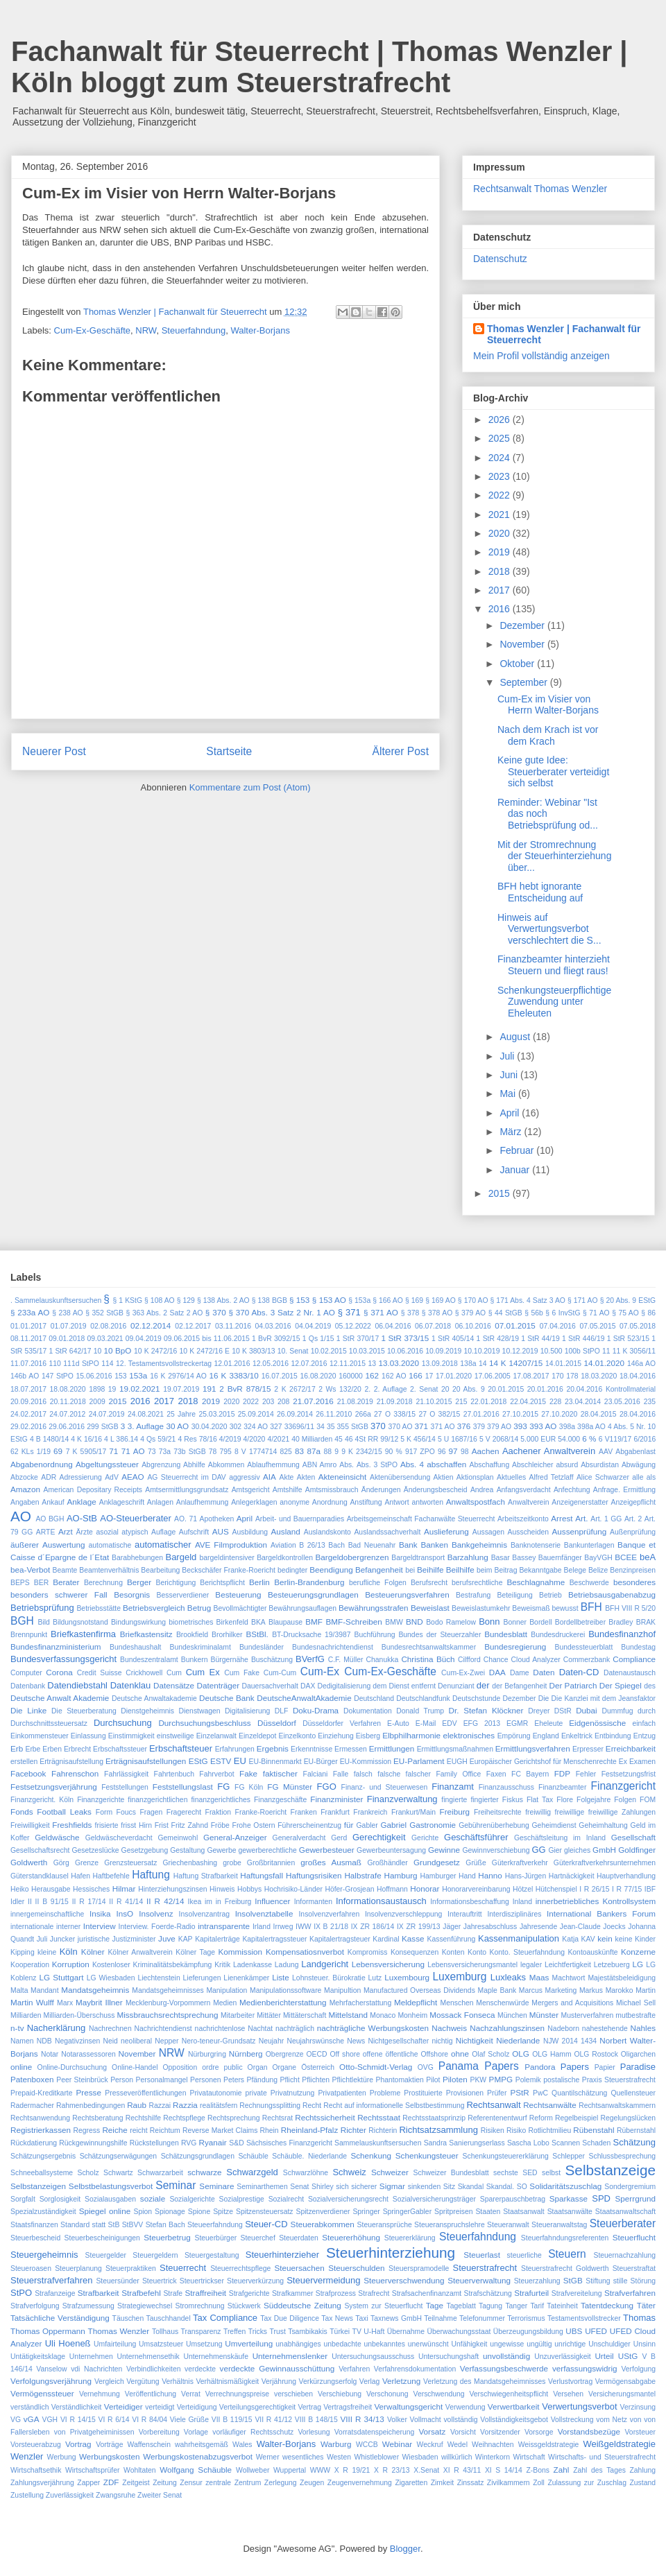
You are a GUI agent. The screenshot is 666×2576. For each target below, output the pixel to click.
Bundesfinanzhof (622, 1634)
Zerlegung (280, 2483)
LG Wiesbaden (111, 1978)
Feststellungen (124, 1787)
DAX (307, 1686)
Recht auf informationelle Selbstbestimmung (393, 2105)
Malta (19, 1990)
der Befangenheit (519, 1686)
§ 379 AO (470, 1313)
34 (320, 1426)
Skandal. (500, 2186)
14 (483, 1363)
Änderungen (381, 1490)
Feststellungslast (183, 1786)
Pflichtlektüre (352, 2080)
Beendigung (330, 1569)
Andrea (482, 1490)
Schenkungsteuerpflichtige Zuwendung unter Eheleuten (554, 1002)
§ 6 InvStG (562, 1313)
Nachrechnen (110, 2028)
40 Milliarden (311, 1439)
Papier (605, 2067)
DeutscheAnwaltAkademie (304, 1697)
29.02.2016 (28, 1426)
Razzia (185, 2104)
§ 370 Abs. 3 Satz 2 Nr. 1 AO (282, 1312)
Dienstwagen (200, 1711)
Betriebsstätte (98, 1608)
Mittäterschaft (304, 2015)
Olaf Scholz (490, 2054)
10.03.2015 (367, 1351)
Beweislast (430, 1607)
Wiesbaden (420, 2457)
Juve (167, 1938)
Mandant (44, 1990)
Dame (519, 1673)
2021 (500, 514)
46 (349, 1439)
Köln (69, 1951)
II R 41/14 (126, 1901)
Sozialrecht (286, 2199)
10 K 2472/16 (155, 1351)
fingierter (484, 1800)
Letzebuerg (612, 1965)
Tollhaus (165, 2331)
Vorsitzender (500, 2432)
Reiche (114, 2129)
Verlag (369, 2381)
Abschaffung (490, 1465)
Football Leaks (64, 1811)
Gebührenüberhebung (494, 1825)
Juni (510, 1074)
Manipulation (226, 1990)
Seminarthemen (262, 2186)
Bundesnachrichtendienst (332, 1647)
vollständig (460, 2419)
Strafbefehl (141, 2292)
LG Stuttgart (61, 1977)
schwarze (204, 2172)
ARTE (46, 1532)
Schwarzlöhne (305, 2173)
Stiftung (598, 2281)
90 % (393, 1451)
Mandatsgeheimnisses (167, 1990)
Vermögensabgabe (625, 2381)
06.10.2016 (473, 1326)
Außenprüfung (633, 1532)
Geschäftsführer (476, 1837)
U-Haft (374, 2331)
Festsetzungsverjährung (53, 1786)
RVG (188, 2143)
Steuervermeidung (323, 2280)
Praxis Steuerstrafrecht (619, 2080)
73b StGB (189, 1451)
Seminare (216, 2185)
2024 (500, 457)
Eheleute (548, 1723)
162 (372, 1375)
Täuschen (128, 2318)
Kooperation (29, 1965)
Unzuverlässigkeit (562, 2356)
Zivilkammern (508, 2483)
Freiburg (455, 1811)
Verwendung (465, 2407)
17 (429, 1376)
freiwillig (538, 1812)
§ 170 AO (473, 1300)
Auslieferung (446, 1531)
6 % (589, 1438)
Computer (26, 1673)
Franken (304, 1812)
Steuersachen (300, 2267)
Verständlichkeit (76, 2407)
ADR (48, 1477)
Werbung (61, 2457)
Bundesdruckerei (558, 1635)
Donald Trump (420, 1711)
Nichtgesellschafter (398, 2041)
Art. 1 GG (606, 1519)
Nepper (166, 2041)
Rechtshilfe (143, 2118)
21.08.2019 (355, 1402)
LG (637, 1964)
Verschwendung (439, 2394)
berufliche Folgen (378, 1583)
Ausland (285, 1531)
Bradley (620, 1622)
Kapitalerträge (217, 1939)
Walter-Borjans (259, 330)
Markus (591, 1990)
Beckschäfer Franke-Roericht (228, 1570)
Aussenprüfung (579, 1531)
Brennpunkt (28, 1635)
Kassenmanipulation (518, 1938)
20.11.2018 (68, 1402)
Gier (555, 1850)
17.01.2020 (454, 1376)
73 (152, 1451)
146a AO (641, 1363)
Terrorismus (526, 2318)
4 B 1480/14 (49, 1439)
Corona (59, 1672)
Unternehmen (91, 2356)
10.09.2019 (443, 1351)
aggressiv (244, 1477)
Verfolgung (638, 2369)
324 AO (256, 1426)
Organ (258, 2067)
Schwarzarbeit (160, 2173)
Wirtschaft (529, 2457)
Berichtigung (175, 1583)
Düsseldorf (276, 1722)
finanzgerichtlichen (157, 1800)
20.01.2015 (506, 1389)
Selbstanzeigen (38, 2185)
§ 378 (410, 1313)
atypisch (134, 1532)
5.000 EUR (538, 1439)
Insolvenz (156, 1913)
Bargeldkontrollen (285, 1558)
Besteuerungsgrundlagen (313, 1594)
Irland (262, 1926)
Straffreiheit (205, 2292)
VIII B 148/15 (316, 2419)
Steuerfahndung (194, 330)
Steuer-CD (266, 2224)
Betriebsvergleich (154, 1607)
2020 (500, 533)
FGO (326, 1786)
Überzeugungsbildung (528, 2331)
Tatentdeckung (607, 2305)
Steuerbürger (215, 2238)
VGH (50, 2419)
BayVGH (598, 1558)
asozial (107, 1532)
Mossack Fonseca (462, 2014)
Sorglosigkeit (60, 2199)
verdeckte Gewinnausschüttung (277, 2368)
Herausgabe (51, 1889)
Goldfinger (637, 1849)
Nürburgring (207, 2054)
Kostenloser (111, 1965)
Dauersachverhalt (270, 1686)
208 (283, 1402)
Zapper (88, 2483)
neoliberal (136, 2041)
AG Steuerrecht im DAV (186, 1477)
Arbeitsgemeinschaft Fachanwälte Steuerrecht (421, 1519)
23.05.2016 (622, 1402)
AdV (112, 1477)
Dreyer (538, 1711)
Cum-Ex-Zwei (463, 1673)
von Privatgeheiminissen (94, 2432)
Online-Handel (134, 2067)
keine (624, 1939)
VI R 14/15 (78, 2419)
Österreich (317, 2067)
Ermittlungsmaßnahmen (455, 1749)
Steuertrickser (202, 2281)
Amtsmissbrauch (332, 1490)
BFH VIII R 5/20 (630, 1608)
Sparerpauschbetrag (512, 2199)
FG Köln (248, 1787)
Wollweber (252, 2470)
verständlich (29, 2407)
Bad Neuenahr (372, 1545)
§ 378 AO (437, 1313)
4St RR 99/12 (377, 1439)
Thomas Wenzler (119, 2330)
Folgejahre (593, 1800)
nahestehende (605, 2028)
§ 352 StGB (104, 1313)
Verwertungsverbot (579, 2406)
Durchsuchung (123, 1723)
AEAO (132, 1476)
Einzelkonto (297, 1736)
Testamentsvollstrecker (584, 2318)
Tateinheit (562, 2306)
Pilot (433, 2080)
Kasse (413, 1938)
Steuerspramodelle (418, 2268)
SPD (601, 2198)
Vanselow (51, 2369)
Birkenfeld (232, 1622)
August (516, 1036)
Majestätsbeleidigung (622, 1978)
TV (356, 2331)
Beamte (65, 1570)
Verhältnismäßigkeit (227, 2381)
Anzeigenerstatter (580, 1502)
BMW (393, 1622)
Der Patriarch (573, 1685)
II (30, 1901)
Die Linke (28, 1710)
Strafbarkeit (98, 2292)
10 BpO (118, 1350)
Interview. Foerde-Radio (157, 1926)
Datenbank (27, 1686)
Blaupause (285, 1622)
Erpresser (588, 1749)
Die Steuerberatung (84, 1711)
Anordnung (330, 1502)
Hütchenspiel (556, 1889)
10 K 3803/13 (253, 1351)
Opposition (180, 2067)
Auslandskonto (327, 1532)
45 (338, 1439)
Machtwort (569, 1978)
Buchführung (375, 1635)
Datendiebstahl (77, 1685)
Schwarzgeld (252, 2172)
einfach (644, 1723)
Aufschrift (194, 1532)
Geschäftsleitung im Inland (560, 1838)
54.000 (569, 1439)
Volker (397, 2419)
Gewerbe (221, 1850)
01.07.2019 (69, 1326)
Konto (477, 1952)
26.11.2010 (334, 1414)
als (651, 1477)
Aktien (444, 1477)
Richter (353, 2129)
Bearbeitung (160, 1570)
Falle (341, 1774)
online (21, 2066)
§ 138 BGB (269, 1300)
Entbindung (613, 1736)
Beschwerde (589, 1583)
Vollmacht (425, 2419)
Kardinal (386, 1939)
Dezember (523, 625)
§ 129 (186, 1300)
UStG (628, 2355)
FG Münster (289, 1786)
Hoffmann (392, 1889)
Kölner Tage (195, 1952)
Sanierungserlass (476, 2143)
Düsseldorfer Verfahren (341, 1723)
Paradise (638, 2066)
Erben (52, 1749)
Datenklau (130, 1685)
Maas (539, 1977)
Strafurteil (531, 2292)
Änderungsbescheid (436, 1490)
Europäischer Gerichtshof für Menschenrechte (543, 1761)
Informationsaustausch (381, 1901)
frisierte (107, 1825)
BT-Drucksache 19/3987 (311, 1635)
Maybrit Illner (99, 2002)
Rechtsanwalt (493, 2105)
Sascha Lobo (528, 2143)
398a (567, 1426)
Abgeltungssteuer (107, 1464)
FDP (562, 1773)
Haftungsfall (261, 1875)
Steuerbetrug (167, 2237)
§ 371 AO (381, 1312)
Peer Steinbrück (82, 2080)
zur (589, 2483)
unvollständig (506, 2355)
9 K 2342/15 (361, 1451)
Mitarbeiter (238, 2015)
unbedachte (342, 2344)
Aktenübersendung (400, 1477)
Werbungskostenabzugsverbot (198, 2456)
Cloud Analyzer (536, 1659)
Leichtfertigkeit (568, 1965)
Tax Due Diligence (289, 2318)
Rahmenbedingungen (90, 2105)
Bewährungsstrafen (374, 1607)
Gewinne (444, 1849)
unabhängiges (298, 2344)
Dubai (586, 1710)
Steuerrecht (183, 2268)
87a (314, 1450)
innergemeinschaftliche (47, 1914)
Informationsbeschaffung (469, 1901)
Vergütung (142, 2381)
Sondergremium (630, 2186)
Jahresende (538, 1926)
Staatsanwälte (569, 2211)
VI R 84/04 (149, 2419)
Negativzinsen (77, 2041)
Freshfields (72, 1824)
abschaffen (446, 1464)
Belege (575, 1570)
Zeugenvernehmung (359, 2483)
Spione (199, 2211)
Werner (268, 2457)
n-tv (17, 2027)
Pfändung (262, 2080)
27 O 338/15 (395, 1414)
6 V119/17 (615, 1439)
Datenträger (217, 1685)
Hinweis (222, 1889)
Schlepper (568, 2156)
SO (522, 2186)
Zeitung (165, 2483)
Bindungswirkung (138, 1622)
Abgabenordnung (41, 1464)
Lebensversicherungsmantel (472, 1965)
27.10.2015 (520, 1414)
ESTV (221, 1760)
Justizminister (134, 1939)
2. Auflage (390, 1389)
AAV (606, 1451)
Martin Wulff (32, 2002)
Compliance (634, 1658)
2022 (500, 495)
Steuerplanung (78, 2268)
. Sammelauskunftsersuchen (55, 1300)
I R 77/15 (627, 1889)
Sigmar (392, 2185)
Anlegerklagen (254, 1502)
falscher (418, 1774)
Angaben (25, 1502)
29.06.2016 (67, 1426)
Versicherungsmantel (622, 2394)
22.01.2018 (488, 1402)
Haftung (151, 1875)
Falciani (315, 1774)
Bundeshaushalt (136, 1647)
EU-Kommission (365, 1761)
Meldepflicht (415, 2002)
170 (557, 1376)
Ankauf (53, 1502)
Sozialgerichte (191, 2199)
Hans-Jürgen (526, 1876)
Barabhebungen (137, 1558)
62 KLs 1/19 (30, 1451)
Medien (225, 2003)
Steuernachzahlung (624, 2255)
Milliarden (25, 2015)
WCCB (367, 2444)
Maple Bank (497, 1990)
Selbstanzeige (610, 2170)
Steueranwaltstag (559, 2225)
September (524, 682)
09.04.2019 (144, 1338)
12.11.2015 (348, 1363)
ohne (460, 2053)
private (256, 2093)
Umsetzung (204, 2344)
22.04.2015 (528, 1402)
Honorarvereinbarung (476, 1889)
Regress (87, 2130)
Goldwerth (28, 1862)
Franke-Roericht (261, 1812)
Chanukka (382, 1659)
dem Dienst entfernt (404, 1686)
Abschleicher (533, 1465)
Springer (365, 2211)
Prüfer (496, 2093)
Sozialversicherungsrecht (348, 2199)
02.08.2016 (108, 1326)
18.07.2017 (28, 1389)
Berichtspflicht (222, 1583)
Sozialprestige (241, 2199)
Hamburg (401, 1875)
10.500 (551, 1351)
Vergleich (109, 2381)
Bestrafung (473, 1595)
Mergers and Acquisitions (572, 2003)
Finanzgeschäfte (280, 1800)
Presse (88, 2092)
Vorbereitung (159, 2432)
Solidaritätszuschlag (565, 2185)
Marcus (531, 1990)
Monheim (412, 2015)
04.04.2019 (313, 1326)
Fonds (21, 1811)
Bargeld (180, 1557)
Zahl (562, 2469)
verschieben (293, 2394)
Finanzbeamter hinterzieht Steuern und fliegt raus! (553, 964)
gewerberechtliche (268, 1850)
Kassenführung (451, 1939)
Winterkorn (492, 2457)
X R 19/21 (352, 2470)
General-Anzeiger (235, 1837)
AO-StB (82, 1518)
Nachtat (260, 2028)
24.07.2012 (67, 1414)
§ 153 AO (329, 1299)
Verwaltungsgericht (408, 2406)
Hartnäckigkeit (572, 1876)
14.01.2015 (563, 1363)
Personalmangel (162, 2080)
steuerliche (524, 2255)
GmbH (604, 1849)
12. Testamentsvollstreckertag (164, 1363)
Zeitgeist (135, 2483)
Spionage (170, 2211)
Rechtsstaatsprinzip (434, 2118)
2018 (500, 571)
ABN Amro (319, 1465)
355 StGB (352, 1426)
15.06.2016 (94, 1376)
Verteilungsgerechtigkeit (257, 2407)
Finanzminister (336, 1799)
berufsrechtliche (477, 1583)
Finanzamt (453, 1786)
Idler (17, 1901)
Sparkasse (568, 2198)
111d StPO (81, 1363)
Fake (248, 1773)
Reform (541, 2118)
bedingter (292, 1570)
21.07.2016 (313, 1401)
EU (240, 1761)
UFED (596, 2330)
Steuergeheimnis (44, 2254)
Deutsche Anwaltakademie (154, 1698)
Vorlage (196, 2432)
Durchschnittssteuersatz (48, 1723)
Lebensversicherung (388, 1964)
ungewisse (507, 2344)
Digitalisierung (247, 1711)
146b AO (24, 1376)
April (511, 1112)
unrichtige (570, 2344)
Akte (287, 1477)
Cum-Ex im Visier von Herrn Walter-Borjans (548, 704)
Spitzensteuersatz (264, 2211)
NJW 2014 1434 (570, 2041)
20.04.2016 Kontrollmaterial (611, 1389)
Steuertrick (159, 2281)
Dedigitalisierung (343, 1686)
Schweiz (349, 2172)
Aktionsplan (475, 1477)
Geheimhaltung (603, 1825)
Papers (575, 2066)
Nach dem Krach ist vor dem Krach (548, 735)
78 (213, 1451)
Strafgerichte (249, 2293)
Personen (205, 2080)
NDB (44, 2041)
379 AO (499, 1426)
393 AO (542, 1425)
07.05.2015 (597, 1326)
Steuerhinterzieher (282, 2254)
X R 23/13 (392, 2470)
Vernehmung (99, 2394)
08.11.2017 (28, 1338)
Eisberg (368, 1736)
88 (328, 1451)
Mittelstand (348, 2014)
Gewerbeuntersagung (391, 1850)
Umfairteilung (115, 2344)
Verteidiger (123, 2406)
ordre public (222, 2067)
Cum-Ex (319, 1671)
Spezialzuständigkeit (43, 2211)
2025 (500, 438)
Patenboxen (31, 2079)
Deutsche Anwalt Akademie (59, 1697)
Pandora (539, 2066)
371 (422, 1425)
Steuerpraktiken (130, 2268)
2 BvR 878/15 (245, 1388)
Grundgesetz (436, 1862)
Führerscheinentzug (309, 1825)
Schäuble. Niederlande (309, 2156)
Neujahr (271, 2041)
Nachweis (449, 2027)
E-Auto (398, 1723)
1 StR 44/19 (540, 1338)
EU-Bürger (321, 1761)
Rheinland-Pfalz (310, 2129)
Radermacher (32, 2105)
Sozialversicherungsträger (434, 2199)
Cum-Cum (280, 1673)
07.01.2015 (515, 1325)
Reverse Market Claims (219, 2130)
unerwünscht (428, 2344)
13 (372, 1363)
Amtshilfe (287, 1490)
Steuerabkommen (323, 2224)
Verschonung (387, 2394)
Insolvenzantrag (204, 1914)
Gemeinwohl (177, 1838)
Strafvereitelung (577, 2293)
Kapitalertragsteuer (339, 1939)
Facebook (28, 1773)
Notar (49, 2054)
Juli (508, 1056)
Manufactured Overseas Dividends (419, 1990)
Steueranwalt (508, 2225)
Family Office (458, 1774)
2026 (500, 419)
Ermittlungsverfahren (532, 1748)
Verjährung (279, 2381)
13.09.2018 (440, 1363)
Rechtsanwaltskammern (617, 2105)
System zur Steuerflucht (383, 2306)
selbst (551, 2173)
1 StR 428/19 (498, 1338)
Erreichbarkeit (631, 1748)
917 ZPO (420, 1451)
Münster (543, 2014)
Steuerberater (623, 2223)
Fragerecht (183, 1812)
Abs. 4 (412, 1464)
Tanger (516, 2306)
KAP (185, 1939)
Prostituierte (423, 2093)
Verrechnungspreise (237, 2394)
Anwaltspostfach (475, 1501)
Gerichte (424, 1838)
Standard (74, 2225)
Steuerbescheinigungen (102, 2238)
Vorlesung (314, 2432)
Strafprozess (336, 2293)
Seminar (175, 2185)
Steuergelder (106, 2255)
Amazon (25, 1489)
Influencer (272, 1900)
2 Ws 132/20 (339, 1389)
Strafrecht (373, 2293)
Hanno (490, 1875)
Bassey (524, 1558)
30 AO (177, 1425)
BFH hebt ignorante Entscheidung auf (540, 892)
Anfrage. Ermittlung (624, 1490)
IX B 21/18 (331, 1926)
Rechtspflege (184, 2118)
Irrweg (283, 1926)
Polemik (528, 2080)
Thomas (639, 2318)
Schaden (596, 2143)
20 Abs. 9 (468, 1389)
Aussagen (488, 1532)
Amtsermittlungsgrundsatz (186, 1490)
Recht (311, 2105)
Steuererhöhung (351, 2237)
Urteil (604, 2355)
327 (276, 1426)
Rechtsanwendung (40, 2118)
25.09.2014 (256, 1414)
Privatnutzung (293, 2093)
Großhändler (387, 1863)
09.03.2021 (105, 1338)
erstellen (23, 1761)
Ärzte (84, 1532)
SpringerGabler (407, 2211)
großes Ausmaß (330, 1862)
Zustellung (27, 2495)
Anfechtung (572, 1490)
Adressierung (81, 1477)
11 (606, 1351)
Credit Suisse (99, 1673)
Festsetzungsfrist (628, 1774)
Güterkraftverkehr (520, 1863)
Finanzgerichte (100, 1800)
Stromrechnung (199, 2306)
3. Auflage (146, 1425)
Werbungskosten (109, 2456)
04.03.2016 (273, 1326)
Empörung (514, 1736)
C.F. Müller (346, 1659)
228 (555, 1402)
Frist (162, 1825)
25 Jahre (181, 1414)
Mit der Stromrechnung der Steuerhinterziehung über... (554, 856)
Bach (336, 1545)
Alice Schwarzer (603, 1477)
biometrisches (191, 1622)
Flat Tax (540, 1800)
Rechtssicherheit (325, 2117)
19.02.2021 (139, 1388)
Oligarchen (638, 2054)
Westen (339, 2457)
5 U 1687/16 (457, 1439)
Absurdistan (600, 1465)
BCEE (626, 1557)
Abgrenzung (161, 1465)
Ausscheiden (528, 1532)
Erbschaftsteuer (180, 1748)
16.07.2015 (280, 1376)
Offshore (434, 2054)
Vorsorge (539, 2432)
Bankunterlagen (589, 1545)
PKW (478, 2080)
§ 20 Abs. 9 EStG (628, 1300)
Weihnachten (492, 2444)
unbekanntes (385, 2344)
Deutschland (374, 1698)
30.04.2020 (209, 1426)
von (636, 2419)
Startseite (229, 751)
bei (410, 1570)
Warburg (336, 2443)
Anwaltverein (528, 1502)
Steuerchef (258, 2238)
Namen (22, 2041)
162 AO (394, 1376)
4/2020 (255, 1439)
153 (120, 1376)
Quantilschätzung (579, 2093)
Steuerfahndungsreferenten (565, 2238)
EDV (449, 1723)
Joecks (614, 1926)
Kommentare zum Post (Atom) (250, 787)
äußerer (24, 1544)
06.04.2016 (393, 1326)
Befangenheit (379, 1569)
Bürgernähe (229, 1659)
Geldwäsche (57, 1837)
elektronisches (469, 1735)
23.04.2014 (583, 1402)
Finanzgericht (623, 1786)
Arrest (561, 1518)
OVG (426, 2067)
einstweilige (175, 1736)
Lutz (375, 1978)
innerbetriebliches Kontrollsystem (596, 1900)
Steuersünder (117, 2281)
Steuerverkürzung (255, 2281)
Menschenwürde (502, 2003)
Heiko (19, 1889)
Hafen (80, 1876)
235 (650, 1402)
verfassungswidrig (584, 2368)
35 (331, 1426)
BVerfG (310, 1659)
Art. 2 (633, 1519)
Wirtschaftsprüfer (92, 2470)
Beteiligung (514, 1595)
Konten (453, 1952)
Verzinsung (638, 2407)
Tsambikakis (307, 2331)
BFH (591, 1607)
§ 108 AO (159, 1300)
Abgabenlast (635, 1451)
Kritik (222, 1965)
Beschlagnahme (535, 1582)
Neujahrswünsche (315, 2041)
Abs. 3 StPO (377, 1465)
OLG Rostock (596, 2054)
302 (235, 1426)
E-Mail (426, 1723)
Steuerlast (481, 2254)
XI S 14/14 (503, 2470)
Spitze (223, 2211)
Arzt (65, 1531)
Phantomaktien (399, 2080)
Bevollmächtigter (240, 1608)
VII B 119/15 (232, 2419)
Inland (522, 1901)
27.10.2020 (559, 1414)
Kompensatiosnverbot (305, 1951)
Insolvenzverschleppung (403, 1914)
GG (538, 1849)
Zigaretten (411, 2483)
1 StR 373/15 (405, 1337)
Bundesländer (261, 1647)
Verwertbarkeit (514, 2406)
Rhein (268, 2130)
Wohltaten (139, 2470)
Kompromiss (368, 1952)
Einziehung (335, 1736)
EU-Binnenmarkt (274, 1761)
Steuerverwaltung (479, 2280)
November (523, 644)
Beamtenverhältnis (109, 1570)
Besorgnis (132, 1594)
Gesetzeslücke (95, 1850)
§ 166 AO (388, 1300)
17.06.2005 (493, 1376)
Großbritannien (271, 1863)
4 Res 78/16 (197, 1439)
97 (453, 1450)
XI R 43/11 (462, 2470)
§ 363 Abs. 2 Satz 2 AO (164, 1313)
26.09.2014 (295, 1414)
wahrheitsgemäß (201, 2444)
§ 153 (299, 1299)
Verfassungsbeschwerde (504, 2368)
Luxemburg (459, 1976)
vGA (32, 2418)
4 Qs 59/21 (158, 1439)
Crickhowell (144, 1673)
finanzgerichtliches (220, 1800)
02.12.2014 (150, 1325)
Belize (598, 1570)
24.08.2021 (146, 1414)
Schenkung (370, 2155)
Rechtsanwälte (550, 2104)
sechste (505, 2173)
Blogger (405, 2548)
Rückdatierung (33, 2143)
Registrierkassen (40, 2129)
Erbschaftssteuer (120, 1749)
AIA (269, 1476)
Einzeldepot (257, 1736)
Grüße (476, 1863)
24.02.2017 (28, 1414)
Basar (500, 1558)
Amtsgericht (251, 1490)
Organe (284, 2067)
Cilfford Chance (483, 1659)
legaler (531, 1965)
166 (415, 1375)
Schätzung (634, 2142)
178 (572, 1376)
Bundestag (638, 1647)
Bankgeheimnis (479, 1544)
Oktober (518, 663)
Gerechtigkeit (379, 1837)
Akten (306, 1477)
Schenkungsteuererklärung (506, 2156)
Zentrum (248, 2483)
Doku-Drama (316, 1710)
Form (104, 1812)
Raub (136, 2104)
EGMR (517, 1723)
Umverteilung (249, 2343)
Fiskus (512, 1800)
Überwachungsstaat (459, 2331)
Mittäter (269, 2015)
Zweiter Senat (159, 2495)
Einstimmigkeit (131, 1736)
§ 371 (349, 1312)
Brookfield (192, 1635)
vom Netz (611, 2419)
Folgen (625, 1800)
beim (485, 1570)
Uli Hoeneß (68, 2343)
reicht (138, 2130)
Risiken (492, 2130)
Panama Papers (478, 2066)
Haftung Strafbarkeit (205, 1876)
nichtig (442, 2041)
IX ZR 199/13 (419, 1926)
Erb (16, 1748)
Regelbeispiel (576, 2118)
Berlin (259, 1582)
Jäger (452, 1926)
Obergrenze (285, 2054)
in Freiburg (234, 1901)
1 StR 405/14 (453, 1338)
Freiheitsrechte (498, 1812)
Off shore (345, 2054)
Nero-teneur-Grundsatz (219, 2041)
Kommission (240, 1951)
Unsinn (644, 2344)
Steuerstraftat (634, 2268)
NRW (145, 330)
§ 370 (215, 1312)
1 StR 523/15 (628, 1338)
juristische (94, 1939)
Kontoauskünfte (592, 1952)
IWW (303, 1926)
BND (414, 1621)
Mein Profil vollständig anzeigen (541, 355)
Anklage (81, 1501)
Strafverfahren (630, 2292)
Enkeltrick (576, 1736)
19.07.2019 (181, 1389)
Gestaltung (187, 1850)
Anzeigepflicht (633, 1502)
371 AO (443, 1426)
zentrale (218, 2483)
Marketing (561, 1990)
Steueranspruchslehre (449, 2225)
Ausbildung (250, 1532)
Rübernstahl (636, 2130)
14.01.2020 (604, 1362)
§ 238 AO (67, 1313)
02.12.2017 (193, 1326)
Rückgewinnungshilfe (93, 2143)
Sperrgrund (635, 2198)
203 (268, 1402)
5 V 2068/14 (498, 1439)
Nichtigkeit (474, 2040)
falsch (363, 1774)
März (512, 1131)
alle (637, 1477)
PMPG (501, 2079)
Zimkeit (442, 2483)
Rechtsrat (277, 2118)
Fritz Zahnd (189, 1825)
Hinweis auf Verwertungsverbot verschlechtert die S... (549, 929)
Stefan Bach (165, 2225)
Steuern (567, 2254)
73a (165, 1451)
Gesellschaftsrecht (39, 1850)
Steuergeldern (155, 2255)
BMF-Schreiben (354, 1621)
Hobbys (249, 1889)
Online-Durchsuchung (72, 2067)
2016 (500, 608)
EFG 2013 (481, 1723)
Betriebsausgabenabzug (612, 1594)
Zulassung (564, 2483)
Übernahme (406, 2331)
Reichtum (165, 2130)
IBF (650, 1889)
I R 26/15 (594, 1889)
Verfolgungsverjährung (51, 2380)
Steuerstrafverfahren (51, 2280)
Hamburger (438, 1876)
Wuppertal (289, 2470)
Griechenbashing (190, 1863)
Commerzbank (586, 1659)
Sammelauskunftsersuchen (377, 2143)
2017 (500, 590)
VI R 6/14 (113, 2419)
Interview (99, 1925)
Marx (65, 2003)
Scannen (566, 2143)
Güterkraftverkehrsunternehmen (605, 1863)
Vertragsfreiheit (347, 2407)
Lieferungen (202, 1978)
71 (113, 1450)
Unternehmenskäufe (215, 2356)
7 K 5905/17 (86, 1451)
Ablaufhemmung (273, 1465)
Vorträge (109, 2444)
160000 (351, 1376)
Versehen (568, 2394)
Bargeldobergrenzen (352, 1557)
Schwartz (118, 2173)
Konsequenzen (414, 1952)
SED (529, 2173)
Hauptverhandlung (626, 1876)
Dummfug (617, 1711)
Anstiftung (366, 1502)
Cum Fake (241, 1673)
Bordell (540, 1622)
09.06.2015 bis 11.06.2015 (207, 1338)
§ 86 (648, 1313)
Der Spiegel (620, 1685)
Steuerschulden (356, 2267)
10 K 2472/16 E (205, 1351)
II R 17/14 (89, 1901)
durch (647, 1711)
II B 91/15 (52, 1901)
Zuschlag (611, 2483)
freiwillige (570, 1812)
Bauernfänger (560, 1558)
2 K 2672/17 (294, 1389)
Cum (174, 1673)
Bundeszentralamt (149, 1659)
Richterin (382, 2130)
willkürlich (456, 2457)
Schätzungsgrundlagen (197, 2156)
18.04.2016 (638, 1376)
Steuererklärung (410, 2238)
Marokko (619, 1990)
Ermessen (350, 1749)
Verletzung (401, 2380)
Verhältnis (178, 2381)
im (208, 1901)
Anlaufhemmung (202, 1502)
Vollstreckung (572, 2419)
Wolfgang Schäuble (196, 2469)
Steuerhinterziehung (390, 2253)
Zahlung (642, 2470)
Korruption (70, 1964)
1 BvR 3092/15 (276, 1338)
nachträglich (294, 2028)
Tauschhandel (168, 2318)
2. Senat (424, 1389)
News (356, 2041)
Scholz (88, 2173)
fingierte (454, 1800)
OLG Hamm (551, 2054)
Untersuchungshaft (448, 2356)
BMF (314, 1621)
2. (367, 1389)
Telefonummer (482, 2318)
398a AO (591, 1426)
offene (373, 2054)
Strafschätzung (488, 2293)
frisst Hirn (136, 1825)
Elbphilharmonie (411, 1735)
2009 (97, 1402)
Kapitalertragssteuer (274, 1939)
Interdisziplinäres (514, 1914)
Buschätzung (272, 1659)
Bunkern (194, 1659)
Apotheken (217, 1519)
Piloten (455, 2079)
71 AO (133, 1450)
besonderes (634, 1582)
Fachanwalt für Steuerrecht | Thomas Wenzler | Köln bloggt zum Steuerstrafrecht (319, 67)
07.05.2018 (638, 1326)
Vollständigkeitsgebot (514, 2419)
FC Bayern (530, 1774)
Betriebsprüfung (42, 1607)
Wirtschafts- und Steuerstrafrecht (602, 2457)
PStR (519, 2092)
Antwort (396, 1502)
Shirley (322, 2186)
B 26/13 (312, 1545)
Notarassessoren (88, 2054)
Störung (643, 2281)
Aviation (283, 1545)
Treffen (234, 2331)
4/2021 (278, 1439)
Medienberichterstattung (282, 2002)
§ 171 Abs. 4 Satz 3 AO (527, 1300)
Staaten (487, 2211)
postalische (561, 2080)
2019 (500, 551)
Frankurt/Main (413, 1812)
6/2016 (644, 1439)
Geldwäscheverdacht (119, 1838)
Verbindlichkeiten (153, 2369)
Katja (570, 1939)
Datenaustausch (630, 1673)
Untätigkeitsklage (37, 2356)
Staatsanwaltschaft (625, 2211)
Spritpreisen (453, 2211)
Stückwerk (244, 2306)
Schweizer (390, 2172)
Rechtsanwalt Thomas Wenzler (540, 188)
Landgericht (324, 1964)
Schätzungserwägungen (118, 2156)
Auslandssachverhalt (387, 1532)
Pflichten (316, 2080)
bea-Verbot (30, 1569)
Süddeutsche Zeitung (302, 2305)
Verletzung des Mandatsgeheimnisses (484, 2381)
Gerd (339, 1838)
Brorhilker (227, 1635)
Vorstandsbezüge (589, 2431)
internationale (31, 1926)
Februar (518, 1150)
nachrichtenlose (220, 2028)
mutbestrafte (635, 2015)
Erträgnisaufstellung (71, 1761)
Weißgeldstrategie (619, 2444)
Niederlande (518, 2040)
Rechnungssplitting (269, 2105)
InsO (125, 1913)
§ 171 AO (582, 1300)
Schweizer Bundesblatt (451, 2173)
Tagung (490, 2306)
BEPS (20, 1583)
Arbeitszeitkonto (523, 1519)
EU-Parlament (418, 1760)
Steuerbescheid (35, 2238)
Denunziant (456, 1686)
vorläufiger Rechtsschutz (252, 2432)
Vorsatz (431, 2431)
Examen (642, 1761)
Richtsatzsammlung (438, 2130)
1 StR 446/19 (583, 1338)
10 (98, 1351)
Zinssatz (470, 2483)
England (546, 1736)
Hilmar (124, 1888)
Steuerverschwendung (404, 2280)
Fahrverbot (216, 1774)
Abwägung (639, 1465)
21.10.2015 (434, 1402)
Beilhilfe (460, 1569)
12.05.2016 (271, 1363)
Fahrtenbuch (174, 1774)
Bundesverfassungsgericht (63, 1659)
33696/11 (299, 1426)
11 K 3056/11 (634, 1351)
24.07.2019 (107, 1414)
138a (468, 1363)
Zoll (539, 2483)
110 (55, 1363)
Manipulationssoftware (285, 1990)
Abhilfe (194, 1465)
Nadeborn (563, 2028)
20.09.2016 (28, 1402)
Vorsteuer (640, 2432)
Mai (509, 1093)
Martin (645, 1990)
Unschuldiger (609, 2344)
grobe (232, 1863)
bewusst (565, 1608)
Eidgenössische (597, 1722)
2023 (500, 476)
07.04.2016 (558, 1326)
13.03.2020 (398, 1362)
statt (99, 2225)
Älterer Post (401, 751)
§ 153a (359, 1300)
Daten (543, 1672)
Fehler (586, 1774)
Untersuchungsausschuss (373, 2356)
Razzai (159, 2105)
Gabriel (393, 1824)
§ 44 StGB (505, 1313)
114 (107, 1363)
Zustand (642, 2483)
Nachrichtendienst (163, 2028)
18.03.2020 (599, 1376)
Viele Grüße (189, 2419)
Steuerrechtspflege (240, 2268)
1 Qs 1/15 (318, 1338)
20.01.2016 (545, 1389)
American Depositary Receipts (93, 1490)
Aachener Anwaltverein (548, 1451)
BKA (258, 1622)
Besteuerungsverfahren (407, 1594)
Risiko (516, 2130)
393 (520, 1425)
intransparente (224, 1925)
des (650, 1686)
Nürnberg (246, 2053)
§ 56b (533, 1313)
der (483, 1685)
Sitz (449, 2186)
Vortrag (78, 2443)
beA (648, 1557)
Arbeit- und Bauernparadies (299, 1519)
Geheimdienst (554, 1825)
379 (479, 1426)
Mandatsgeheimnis (95, 1989)
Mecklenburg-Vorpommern (168, 2003)
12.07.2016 (309, 1363)
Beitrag (505, 1570)
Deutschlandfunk (423, 1698)
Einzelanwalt (216, 1736)
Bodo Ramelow (451, 1622)
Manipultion (342, 1990)
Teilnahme (440, 2318)
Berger (139, 1582)
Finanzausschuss (506, 1787)
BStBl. (257, 1634)
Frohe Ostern (253, 1825)
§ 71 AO (596, 1313)
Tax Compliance (225, 2318)
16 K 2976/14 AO (178, 1376)
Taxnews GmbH (396, 2318)
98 (465, 1451)
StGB (573, 2280)
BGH (22, 1621)
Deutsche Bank (227, 1697)
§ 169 (414, 1300)
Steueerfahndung (215, 2225)
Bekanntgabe (540, 1570)
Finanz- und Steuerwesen (384, 1787)
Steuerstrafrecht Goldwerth (565, 2268)
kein (604, 1938)
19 (112, 1389)
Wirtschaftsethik (35, 2470)
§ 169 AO (440, 1300)
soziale (152, 2198)
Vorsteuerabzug (35, 2444)
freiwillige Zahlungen (622, 1812)
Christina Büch (427, 1658)
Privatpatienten (342, 2093)
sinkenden (424, 2186)
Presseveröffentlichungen (145, 2093)
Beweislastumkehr (481, 1608)
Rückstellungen (154, 2143)
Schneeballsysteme (41, 2173)
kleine (46, 1952)
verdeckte (200, 2369)
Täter (646, 2305)
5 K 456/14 (418, 1439)
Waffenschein (149, 2444)
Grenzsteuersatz (130, 1863)
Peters (233, 2080)
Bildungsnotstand (80, 1622)
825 (285, 1451)
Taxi (361, 2318)
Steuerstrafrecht (485, 2268)
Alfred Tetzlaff (551, 1477)
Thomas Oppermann (47, 2330)
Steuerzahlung (537, 2281)
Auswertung (63, 1544)
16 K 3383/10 (234, 1375)
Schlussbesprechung (622, 2156)
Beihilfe (430, 1569)
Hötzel (523, 1889)
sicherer (364, 2186)
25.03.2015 (216, 1414)
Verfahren (354, 2369)
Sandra (435, 2143)
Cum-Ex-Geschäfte (92, 330)
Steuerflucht (634, 2237)
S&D (236, 2143)
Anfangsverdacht (524, 1490)
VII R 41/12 (273, 2419)
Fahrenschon (75, 1773)
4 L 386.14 (121, 1439)
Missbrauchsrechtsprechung (167, 2014)
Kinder (645, 1939)
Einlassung (88, 1736)
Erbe (32, 1749)
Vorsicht (463, 2432)
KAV (588, 1939)
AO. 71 (185, 1519)
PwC (540, 2093)
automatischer (163, 1544)
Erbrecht (77, 1749)
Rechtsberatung (97, 2118)
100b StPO (582, 1351)
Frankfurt (335, 1812)
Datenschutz (500, 258)
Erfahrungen (235, 1749)
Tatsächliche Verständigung (60, 2317)
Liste (280, 1977)
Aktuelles (511, 1477)
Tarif (537, 2306)
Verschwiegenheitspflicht (508, 2394)
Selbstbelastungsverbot (111, 2185)
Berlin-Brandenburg (309, 1582)
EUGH (457, 1761)
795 (225, 1451)
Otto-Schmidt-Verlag (375, 2066)
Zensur (191, 2483)
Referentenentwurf (497, 2118)
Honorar (424, 1888)
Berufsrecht (429, 1583)
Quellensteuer (633, 2093)
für (349, 1824)
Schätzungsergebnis (43, 2156)
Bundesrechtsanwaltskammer (429, 1647)
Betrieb (550, 1595)
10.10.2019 (481, 1351)
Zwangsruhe (115, 2495)
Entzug (644, 1736)
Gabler (367, 1825)
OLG (520, 2053)
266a (363, 1414)
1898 (97, 1389)
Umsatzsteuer (161, 2344)
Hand (467, 1876)
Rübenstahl (593, 2129)
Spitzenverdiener (323, 2211)
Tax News (337, 2318)
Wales (242, 2444)
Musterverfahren (587, 2015)
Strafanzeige (55, 2293)
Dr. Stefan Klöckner (486, 1710)
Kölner (93, 1951)
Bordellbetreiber (580, 1622)
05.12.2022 (353, 1326)
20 (445, 1389)
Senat (299, 2186)
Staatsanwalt (524, 2211)
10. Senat (293, 1351)
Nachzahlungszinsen (507, 2027)
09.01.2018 (67, 1338)
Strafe (172, 2293)
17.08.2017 (531, 1376)
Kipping (22, 1952)
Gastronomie (432, 1824)
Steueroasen (30, 2268)
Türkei (340, 2331)
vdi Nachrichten (96, 2369)
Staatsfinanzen (34, 2225)
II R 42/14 (165, 1900)
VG (15, 2419)
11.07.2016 (28, 1363)
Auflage (163, 1532)
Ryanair (212, 2142)
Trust (278, 2331)
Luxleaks (508, 1977)
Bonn (489, 1621)
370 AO (400, 1426)
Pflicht (289, 2080)
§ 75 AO (625, 1313)
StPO (21, 2293)
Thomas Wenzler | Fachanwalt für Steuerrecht (563, 334)
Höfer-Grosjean (349, 1889)
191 (209, 1388)
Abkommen (226, 1465)
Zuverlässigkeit (70, 2495)
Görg (61, 1863)
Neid (110, 2041)
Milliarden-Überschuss (79, 2015)
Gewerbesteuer (327, 1849)
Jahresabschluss (490, 1926)
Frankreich (370, 1812)
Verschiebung (339, 2394)
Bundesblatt (505, 1634)
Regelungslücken (628, 2118)
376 (464, 1425)
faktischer (280, 1773)
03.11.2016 (233, 1326)
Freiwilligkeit (30, 1825)
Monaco (382, 2015)
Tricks (257, 2331)
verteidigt (159, 2407)
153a (138, 1375)
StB (114, 2225)
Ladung (287, 1965)
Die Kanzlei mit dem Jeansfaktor (604, 1698)
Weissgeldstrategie (548, 2444)
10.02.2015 (329, 1351)
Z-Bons (537, 2470)
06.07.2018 (433, 1326)
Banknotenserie (536, 1545)
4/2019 (230, 1439)
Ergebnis (273, 1748)
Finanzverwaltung (402, 1799)
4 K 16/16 (86, 1439)
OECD (317, 2054)
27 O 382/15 (439, 1414)
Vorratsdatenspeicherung (374, 2432)
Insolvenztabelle (264, 1913)
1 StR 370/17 (357, 1338)
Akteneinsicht (342, 1476)
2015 (500, 1193)
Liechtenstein (158, 1978)
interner (68, 1926)
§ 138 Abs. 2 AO (223, 1300)
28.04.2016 (638, 1414)
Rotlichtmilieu (549, 2130)
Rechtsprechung (233, 2118)
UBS (573, 2330)
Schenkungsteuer (427, 2155)
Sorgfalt (22, 2199)
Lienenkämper (246, 1978)
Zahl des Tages (599, 2470)
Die (543, 1698)
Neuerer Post (54, 751)
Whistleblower (376, 2457)
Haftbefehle (111, 1876)
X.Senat (426, 2470)
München (512, 2015)
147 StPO (58, 1376)
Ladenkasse (252, 1965)
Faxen (496, 1774)
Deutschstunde (476, 1698)
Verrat (190, 2394)
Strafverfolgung (34, 2306)
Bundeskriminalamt (200, 1647)
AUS (220, 1531)
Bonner (515, 1622)
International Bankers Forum (601, 1913)
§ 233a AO (29, 1312)
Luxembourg (406, 1977)
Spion (142, 2211)
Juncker (62, 1939)
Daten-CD (579, 1672)
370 (378, 1426)
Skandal (471, 2186)
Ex (623, 1761)
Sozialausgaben (110, 2199)
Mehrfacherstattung (361, 2003)
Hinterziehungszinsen (172, 1889)
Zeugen (312, 2483)
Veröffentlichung (150, 2394)
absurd (567, 1465)
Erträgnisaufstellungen (145, 1760)
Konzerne (638, 1951)
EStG (198, 1760)
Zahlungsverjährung (42, 2483)
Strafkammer (292, 2293)
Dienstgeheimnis (147, 1711)
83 (299, 1450)
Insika (100, 1913)
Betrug (199, 1607)
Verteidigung (197, 2407)
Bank (408, 1544)
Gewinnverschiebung (495, 1850)
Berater (66, 1582)
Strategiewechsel (144, 2306)
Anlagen (160, 1502)
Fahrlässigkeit (126, 1774)
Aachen (486, 1450)
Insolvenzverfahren (328, 1914)
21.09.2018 (395, 1402)
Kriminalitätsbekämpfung (172, 1965)
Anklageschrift (121, 1502)
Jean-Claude (580, 1926)
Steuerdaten (298, 2238)
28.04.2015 (599, 1414)
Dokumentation (367, 1711)
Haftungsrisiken (314, 1875)
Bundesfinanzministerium (55, 1646)
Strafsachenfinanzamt (427, 2293)
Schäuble (253, 2156)
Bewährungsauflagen (302, 1608)
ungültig (539, 2344)
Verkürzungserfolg (328, 2381)
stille (620, 2281)
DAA (497, 1672)
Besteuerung (238, 1594)
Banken (434, 1544)
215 (461, 1402)
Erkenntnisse (311, 1749)
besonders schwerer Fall (59, 1594)
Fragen (150, 1812)
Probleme (385, 2093)
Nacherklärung (56, 2028)
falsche (388, 1774)
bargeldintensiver (227, 1558)
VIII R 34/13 (362, 2418)
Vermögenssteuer (42, 2393)
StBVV (133, 2225)
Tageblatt (461, 2306)
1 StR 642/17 (70, 1351)
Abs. (346, 1465)
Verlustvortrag (570, 2381)
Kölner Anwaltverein (140, 1952)
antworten (427, 1502)
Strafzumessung (88, 2306)
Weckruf (430, 2444)
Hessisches (91, 1889)
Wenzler (26, 2456)
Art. (581, 1518)
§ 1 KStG (127, 1300)
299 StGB (102, 1426)
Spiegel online (104, 2210)
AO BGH (49, 1519)
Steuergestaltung (212, 2255)
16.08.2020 (318, 1376)
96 (442, 1451)
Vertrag (309, 2407)
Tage (434, 2305)
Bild (43, 1622)
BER (41, 1583)
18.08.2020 (68, 1389)
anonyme (294, 1502)
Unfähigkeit (470, 2344)
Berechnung (103, 1583)
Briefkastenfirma (83, 1634)
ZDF (111, 2482)
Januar (516, 1169)
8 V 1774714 (255, 1451)
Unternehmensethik (148, 2356)
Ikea (195, 1901)
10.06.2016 (405, 1351)
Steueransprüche (384, 2225)
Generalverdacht (299, 1838)
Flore (564, 1800)
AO (20, 1516)
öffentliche (401, 2054)
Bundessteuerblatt (584, 1647)
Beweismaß (530, 1608)
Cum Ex (203, 1672)
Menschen (457, 2003)
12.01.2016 (232, 1363)
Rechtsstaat (378, 2117)
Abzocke (24, 1477)
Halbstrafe (362, 1875)
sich (342, 2186)
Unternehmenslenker (290, 2355)
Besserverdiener (183, 1595)
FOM (648, 1800)
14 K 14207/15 (516, 1362)
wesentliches (303, 2457)
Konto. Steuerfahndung (527, 1952)
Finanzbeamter (562, 1787)
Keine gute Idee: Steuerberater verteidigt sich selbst (553, 771)
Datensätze (173, 1685)
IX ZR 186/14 (373, 1926)
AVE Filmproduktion (231, 1544)
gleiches (577, 1850)
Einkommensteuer (39, 1736)
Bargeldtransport (418, 1558)
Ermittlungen (392, 1748)
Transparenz (201, 2331)
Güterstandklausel (39, 1876)
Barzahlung (467, 1557)
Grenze (87, 1863)
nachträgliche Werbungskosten (373, 2027)
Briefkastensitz (146, 1634)
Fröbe (220, 1825)
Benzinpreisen (633, 1570)
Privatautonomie (215, 2093)
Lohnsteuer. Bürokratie (329, 1978)
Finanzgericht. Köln (42, 1800)
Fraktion (218, 1812)
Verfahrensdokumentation (415, 2369)
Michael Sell (636, 2003)
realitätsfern (218, 2105)
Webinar (397, 2443)
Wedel (457, 2444)
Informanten (313, 1901)
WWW (320, 2470)
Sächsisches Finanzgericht (289, 2143)
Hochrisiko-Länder (293, 1889)
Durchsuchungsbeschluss (204, 1722)
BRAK (646, 1622)
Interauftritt (464, 1914)
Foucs (126, 1812)
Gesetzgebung (145, 1850)
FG (223, 1786)
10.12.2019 (520, 1351)
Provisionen (465, 2093)
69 (57, 1450)
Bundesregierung (515, 1646)
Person (121, 2080)
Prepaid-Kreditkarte (41, 2093)
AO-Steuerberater (135, 1518)
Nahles (643, 2027)
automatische (110, 1545)
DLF (282, 1711)
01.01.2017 (28, 1326)
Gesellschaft (633, 1837)
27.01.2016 (481, 1414)
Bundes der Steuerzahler (439, 1635)
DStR (563, 1711)
